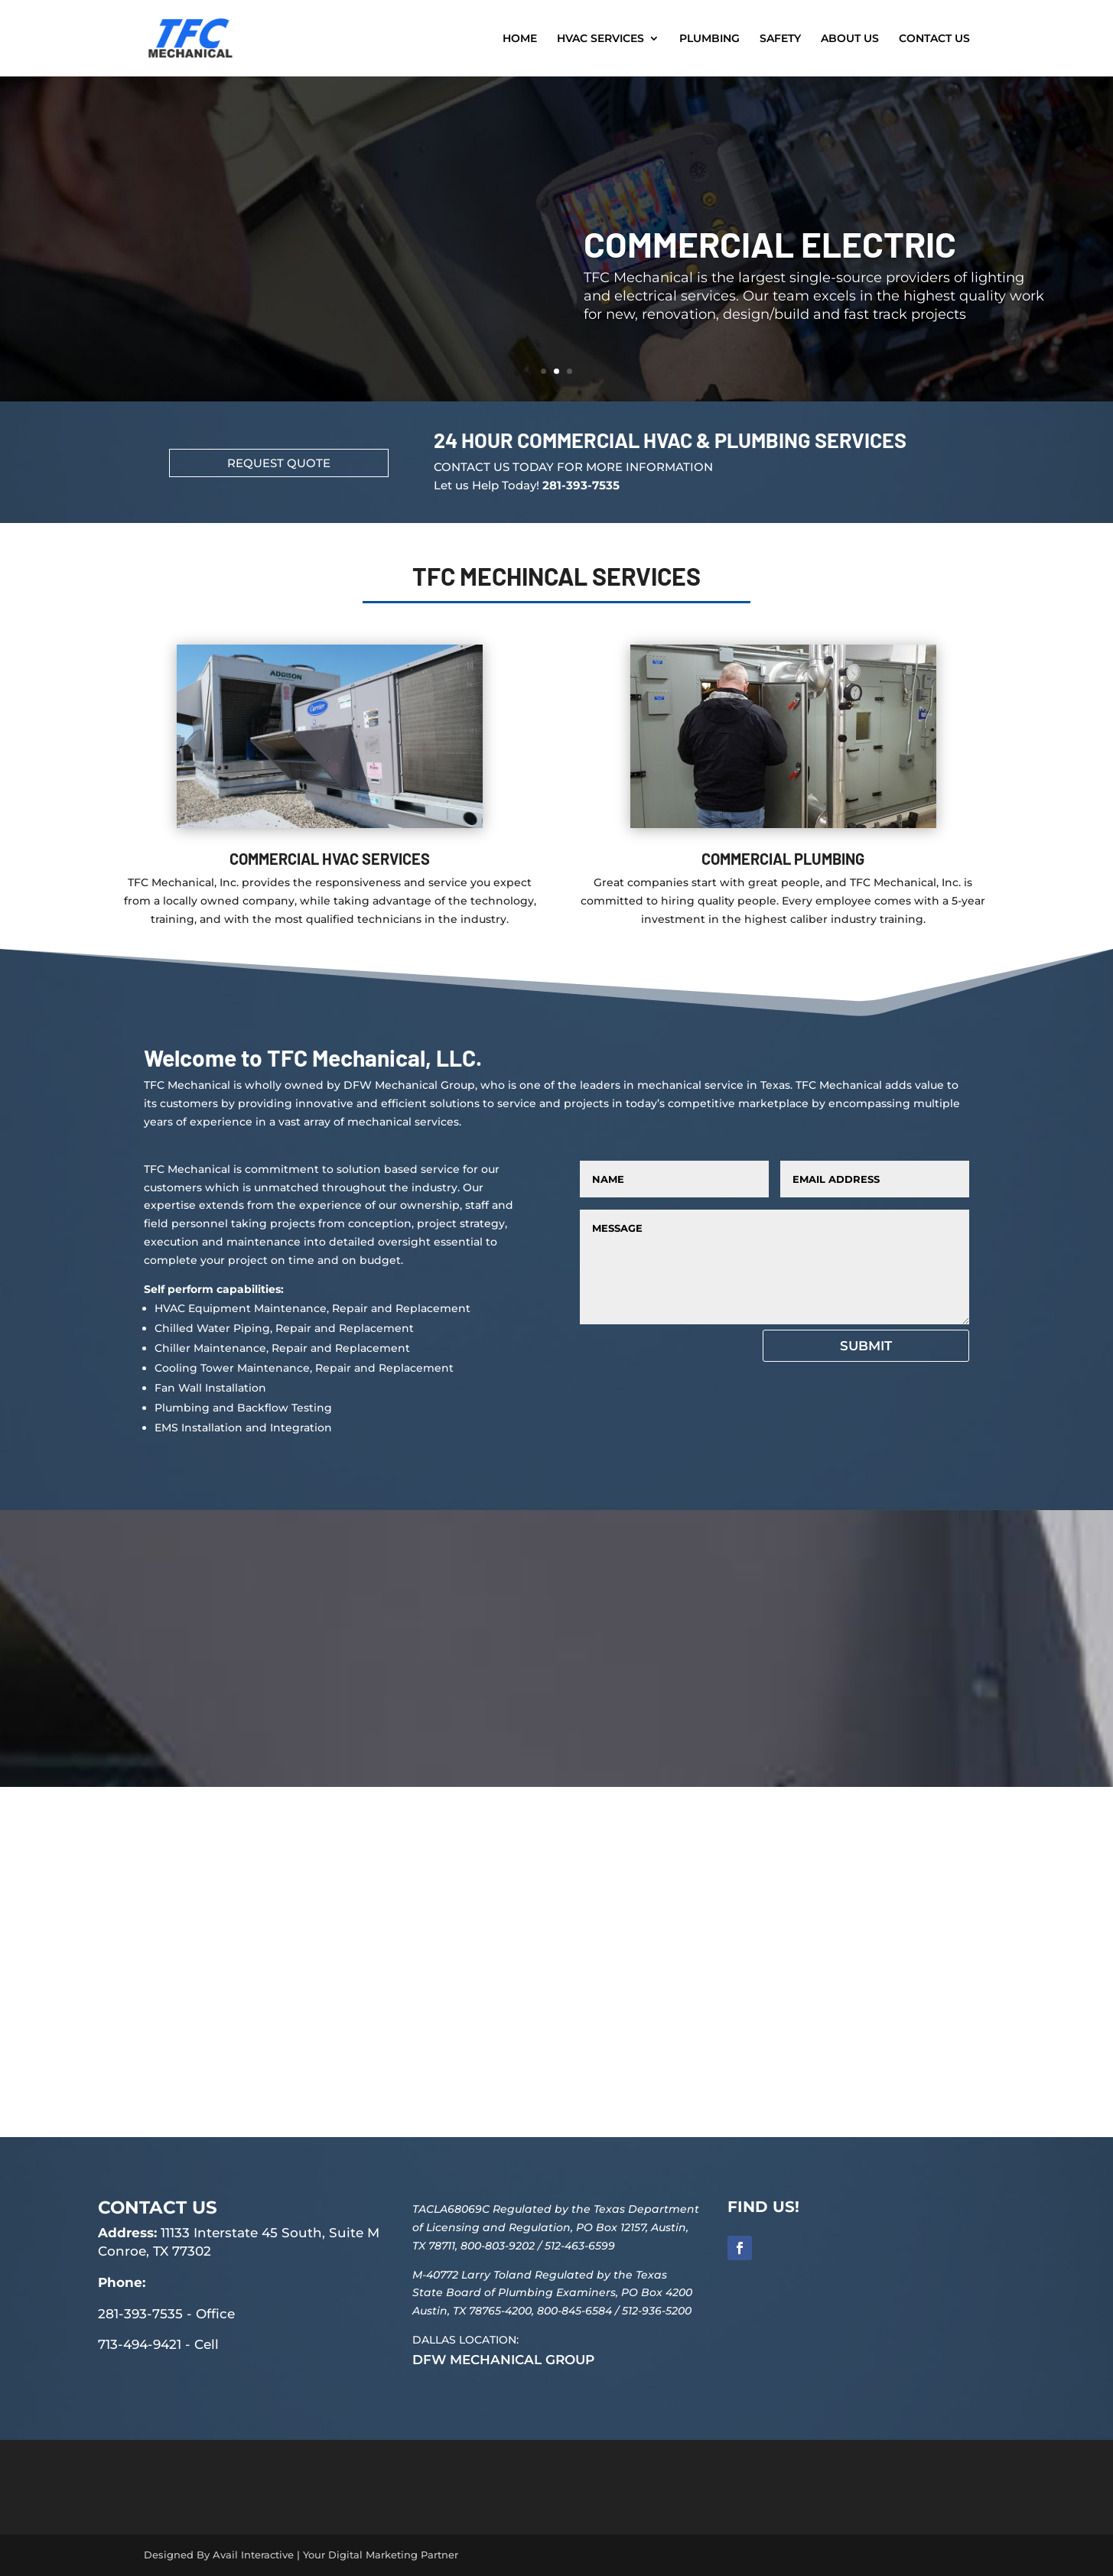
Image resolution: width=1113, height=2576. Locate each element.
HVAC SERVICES (600, 39)
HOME (520, 39)
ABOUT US (850, 39)
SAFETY (780, 39)
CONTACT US (934, 39)
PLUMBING (709, 39)
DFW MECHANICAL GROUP (503, 2359)
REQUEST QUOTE (278, 463)
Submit (866, 1345)
